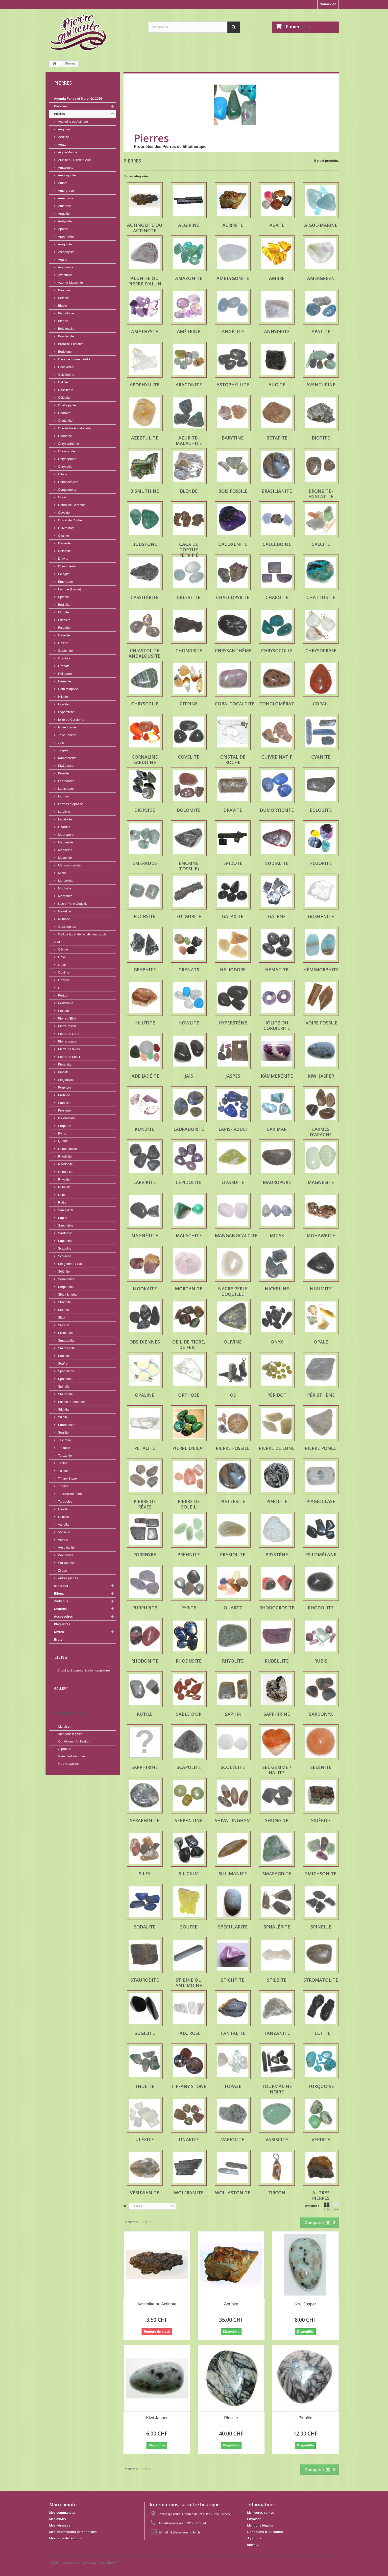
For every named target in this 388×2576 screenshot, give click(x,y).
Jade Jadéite (66, 735)
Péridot (62, 995)
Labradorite (65, 781)
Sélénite (63, 1271)
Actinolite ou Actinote (72, 121)
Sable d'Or (65, 1210)
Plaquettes (62, 1624)
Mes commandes (62, 2512)
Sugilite (63, 1432)
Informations (71, 1708)
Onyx (61, 957)
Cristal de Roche (69, 520)
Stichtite (63, 1409)
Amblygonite (66, 175)
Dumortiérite (66, 566)
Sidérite (63, 1310)
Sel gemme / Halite (71, 1264)
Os (59, 988)
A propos (64, 1744)
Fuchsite (63, 620)
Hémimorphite (67, 689)
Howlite (63, 704)
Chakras (60, 1609)
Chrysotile (64, 466)
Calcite (62, 382)
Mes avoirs (57, 2519)
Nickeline (64, 911)
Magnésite (65, 842)
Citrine (62, 474)
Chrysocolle (66, 451)
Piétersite (64, 1064)
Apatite (62, 229)
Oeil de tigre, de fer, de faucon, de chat (80, 938)
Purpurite (64, 1126)
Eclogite (63, 574)
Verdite (62, 1540)
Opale (62, 965)
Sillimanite (65, 1333)
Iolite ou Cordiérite (70, 719)
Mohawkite (65, 880)
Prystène (64, 1110)
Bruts (58, 1639)
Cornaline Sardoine (71, 505)
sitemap (253, 2545)
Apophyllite (65, 236)
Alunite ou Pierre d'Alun (74, 160)
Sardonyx (64, 1233)
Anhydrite (64, 221)
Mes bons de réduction (66, 2538)
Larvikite (63, 811)
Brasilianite (65, 336)
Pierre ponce (66, 1041)
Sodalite (63, 1356)
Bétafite (63, 298)
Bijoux (59, 1593)
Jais (60, 742)
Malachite (64, 857)
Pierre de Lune (68, 1034)
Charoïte (63, 413)
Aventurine (65, 267)
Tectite (62, 1463)
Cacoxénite (65, 367)
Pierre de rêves (68, 1049)
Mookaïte (64, 888)
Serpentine (65, 1287)
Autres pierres (67, 1578)
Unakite (63, 1517)
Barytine (63, 290)
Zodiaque (61, 1601)
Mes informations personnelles (73, 2532)
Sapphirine (65, 1225)
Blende (62, 321)
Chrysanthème (68, 443)
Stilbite (62, 1417)
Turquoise (64, 1501)
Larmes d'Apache (70, 804)
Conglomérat (66, 489)
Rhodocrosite (67, 1149)
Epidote (63, 597)
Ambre (62, 183)
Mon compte (63, 2504)
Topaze (63, 1486)
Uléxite (62, 1509)
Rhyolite (63, 1179)
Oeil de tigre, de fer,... (188, 1344)
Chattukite (65, 420)
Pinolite (63, 1072)
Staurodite (65, 1394)
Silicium (63, 1325)
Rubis (61, 1195)
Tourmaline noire (69, 1494)
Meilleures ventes (260, 2512)
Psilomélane (66, 1118)
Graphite (63, 658)
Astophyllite (65, 252)
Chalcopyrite (66, 405)
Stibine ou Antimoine (72, 1402)
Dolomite (64, 551)
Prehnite (63, 1095)
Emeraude (65, 581)
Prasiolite (64, 1103)
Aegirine (63, 129)
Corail (62, 497)
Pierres (59, 114)
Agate (62, 144)
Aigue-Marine (67, 152)
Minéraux (61, 1586)
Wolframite (65, 1555)
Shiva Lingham (68, 1294)
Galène (63, 643)
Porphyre (64, 1087)
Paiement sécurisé (71, 1751)
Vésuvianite (66, 1547)
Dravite (62, 558)
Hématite (64, 681)
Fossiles (60, 106)
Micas (62, 873)
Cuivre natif (65, 528)
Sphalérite (65, 1379)
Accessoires (63, 1616)
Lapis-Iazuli (65, 788)
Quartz (62, 1141)
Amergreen (65, 190)
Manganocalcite (69, 865)
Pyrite (61, 1133)
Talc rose (64, 1440)
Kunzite (63, 773)
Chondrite (64, 436)
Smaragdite (65, 1340)
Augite (62, 259)
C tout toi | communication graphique (83, 1670)
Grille (326, 2206)
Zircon (62, 1570)
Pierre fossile (67, 1026)
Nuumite (63, 919)
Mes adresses (59, 2525)
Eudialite (63, 604)
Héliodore (64, 673)
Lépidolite (64, 819)
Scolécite (64, 1256)
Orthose (63, 980)
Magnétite (64, 850)
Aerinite (63, 137)
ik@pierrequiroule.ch (185, 2532)
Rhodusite (65, 1172)
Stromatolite (66, 1425)
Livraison (64, 1721)
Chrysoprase (66, 459)
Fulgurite (64, 627)
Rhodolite (64, 1156)
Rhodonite (65, 1164)
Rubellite (64, 1187)
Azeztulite (64, 275)
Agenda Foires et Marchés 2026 (78, 98)
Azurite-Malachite (70, 282)
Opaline (63, 972)
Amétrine (64, 206)
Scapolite (64, 1248)
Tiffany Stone (67, 1478)
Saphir (62, 1218)
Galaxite (63, 635)
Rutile (61, 1202)
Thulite (62, 1471)
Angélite (63, 213)
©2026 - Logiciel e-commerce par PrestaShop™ (83, 2562)
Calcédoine (65, 374)
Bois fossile (65, 328)
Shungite (64, 1302)
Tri (125, 2206)
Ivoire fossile (66, 727)
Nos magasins (68, 1759)
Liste (336, 2206)
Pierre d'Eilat (66, 1018)
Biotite (62, 305)
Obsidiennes (66, 926)
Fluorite (63, 612)
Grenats (63, 666)
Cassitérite (65, 390)
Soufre (62, 1363)
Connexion (328, 4)
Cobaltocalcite (67, 482)
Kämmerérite (66, 758)
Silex (61, 1317)
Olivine (62, 949)
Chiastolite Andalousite (74, 428)
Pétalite (63, 1011)
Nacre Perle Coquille (72, 903)
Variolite (63, 1524)
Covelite (63, 512)
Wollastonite (66, 1563)
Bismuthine (65, 313)
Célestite (64, 397)
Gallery (61, 1688)
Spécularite (65, 1371)
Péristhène (65, 1003)
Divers (59, 1632)
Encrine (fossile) (69, 589)
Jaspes (62, 750)
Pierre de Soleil (68, 1057)
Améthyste (65, 198)
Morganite (64, 896)
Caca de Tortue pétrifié (73, 359)
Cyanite (63, 535)
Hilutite (62, 696)
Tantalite (63, 1448)
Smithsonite (66, 1348)
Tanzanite (64, 1455)
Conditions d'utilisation (73, 1736)
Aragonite (64, 244)
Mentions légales (69, 1729)
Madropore (65, 834)
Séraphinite (65, 1279)
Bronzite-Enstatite (70, 344)
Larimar (63, 796)
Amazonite (65, 167)
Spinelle (63, 1386)
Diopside (64, 543)
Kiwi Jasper (65, 765)
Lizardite (63, 827)
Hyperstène (65, 712)
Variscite (63, 1532)
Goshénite (65, 650)
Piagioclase (65, 1080)
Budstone (64, 351)
